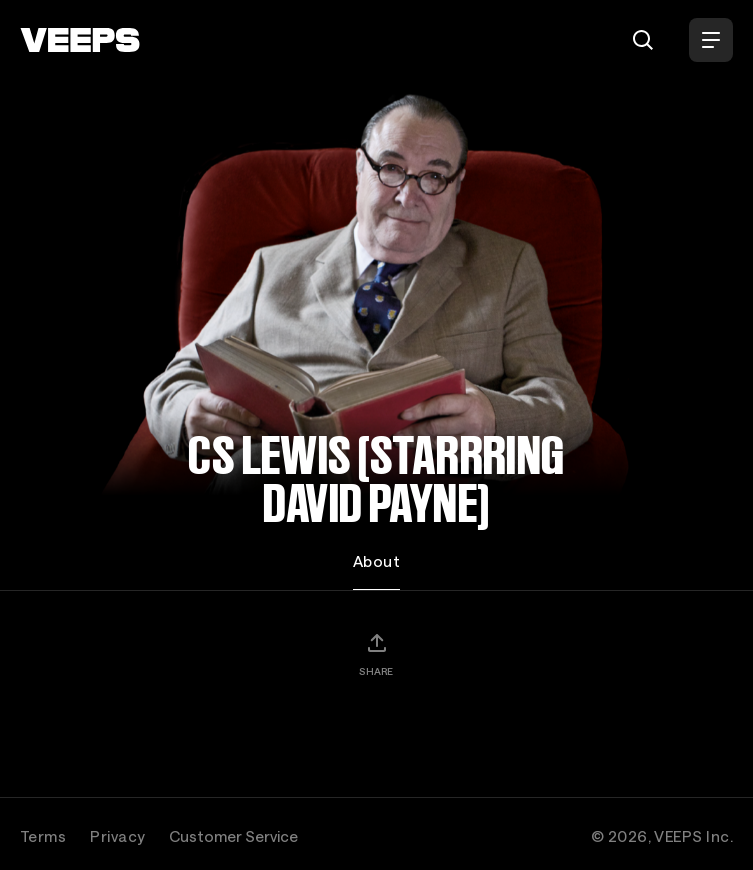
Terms (43, 836)
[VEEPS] (80, 40)
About (376, 561)
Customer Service (233, 836)
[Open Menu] (711, 40)
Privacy (117, 836)
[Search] (643, 40)
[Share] (376, 654)
